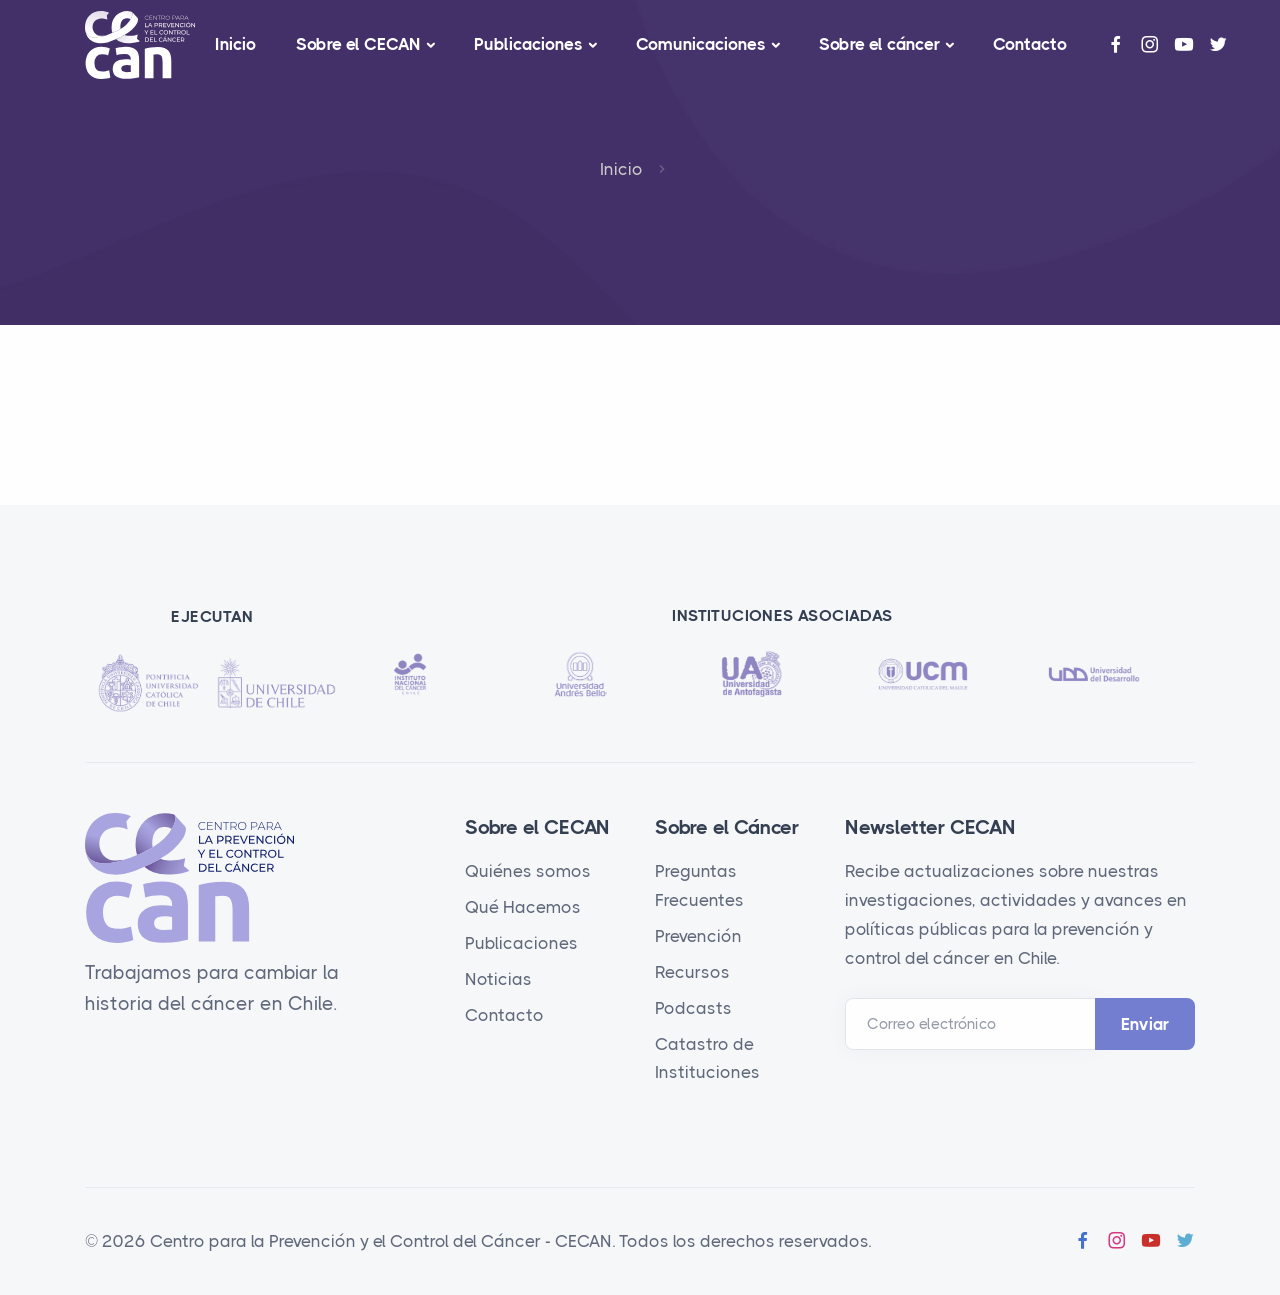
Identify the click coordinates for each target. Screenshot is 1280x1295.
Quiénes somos (528, 871)
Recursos (692, 972)
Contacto (1030, 44)
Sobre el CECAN (358, 44)
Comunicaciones (701, 44)
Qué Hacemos (523, 907)
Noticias (498, 979)
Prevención (698, 936)
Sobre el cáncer (879, 44)
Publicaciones (528, 44)
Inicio (235, 44)
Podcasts (693, 1008)
